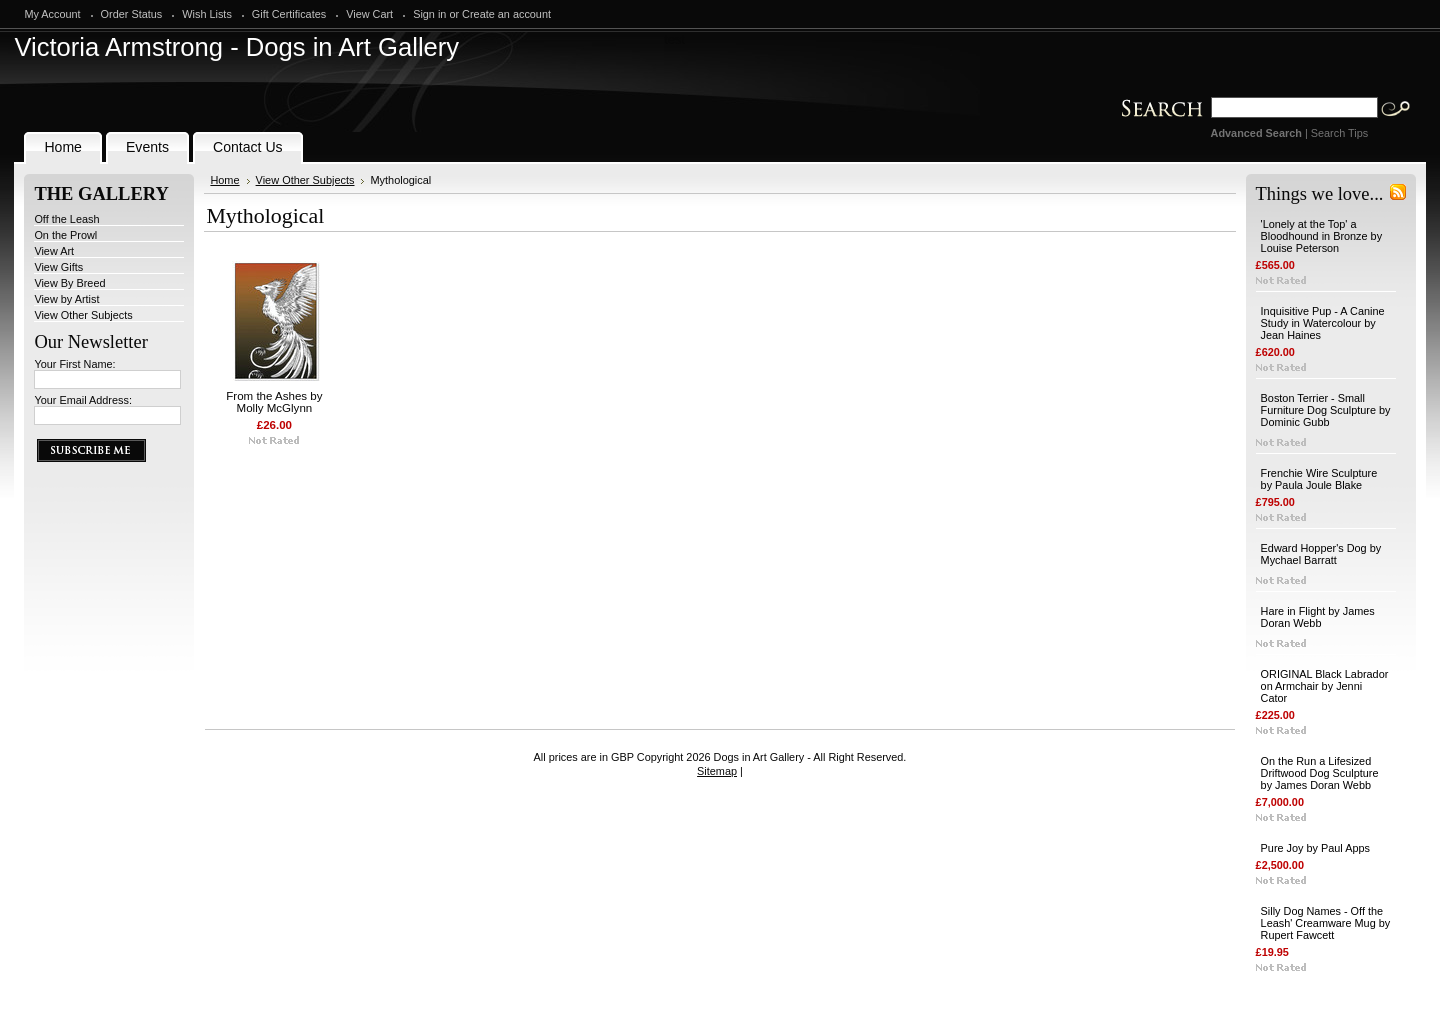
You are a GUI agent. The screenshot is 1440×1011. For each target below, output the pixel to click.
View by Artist (66, 299)
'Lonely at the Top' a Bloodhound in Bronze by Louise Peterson (1322, 236)
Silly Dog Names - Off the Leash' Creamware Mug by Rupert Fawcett (1326, 923)
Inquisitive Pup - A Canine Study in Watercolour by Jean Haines (1323, 323)
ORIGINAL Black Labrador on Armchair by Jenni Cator (1325, 686)
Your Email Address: (83, 400)
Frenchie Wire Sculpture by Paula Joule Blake (1319, 479)
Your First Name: (74, 364)
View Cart (369, 14)
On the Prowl (65, 235)
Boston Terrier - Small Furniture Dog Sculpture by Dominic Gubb (1326, 410)
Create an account (506, 14)
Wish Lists (207, 14)
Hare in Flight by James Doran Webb (1318, 617)
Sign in (429, 14)
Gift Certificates (289, 14)
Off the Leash (66, 219)
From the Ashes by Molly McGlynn (274, 402)
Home (224, 180)
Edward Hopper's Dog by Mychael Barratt (1321, 554)
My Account (52, 14)
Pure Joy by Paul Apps (1315, 848)
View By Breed (69, 283)
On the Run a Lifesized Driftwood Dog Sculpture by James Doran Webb (1320, 773)
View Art (54, 251)
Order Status (132, 14)
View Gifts (58, 267)
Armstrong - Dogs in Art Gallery (236, 47)
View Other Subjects (83, 315)
